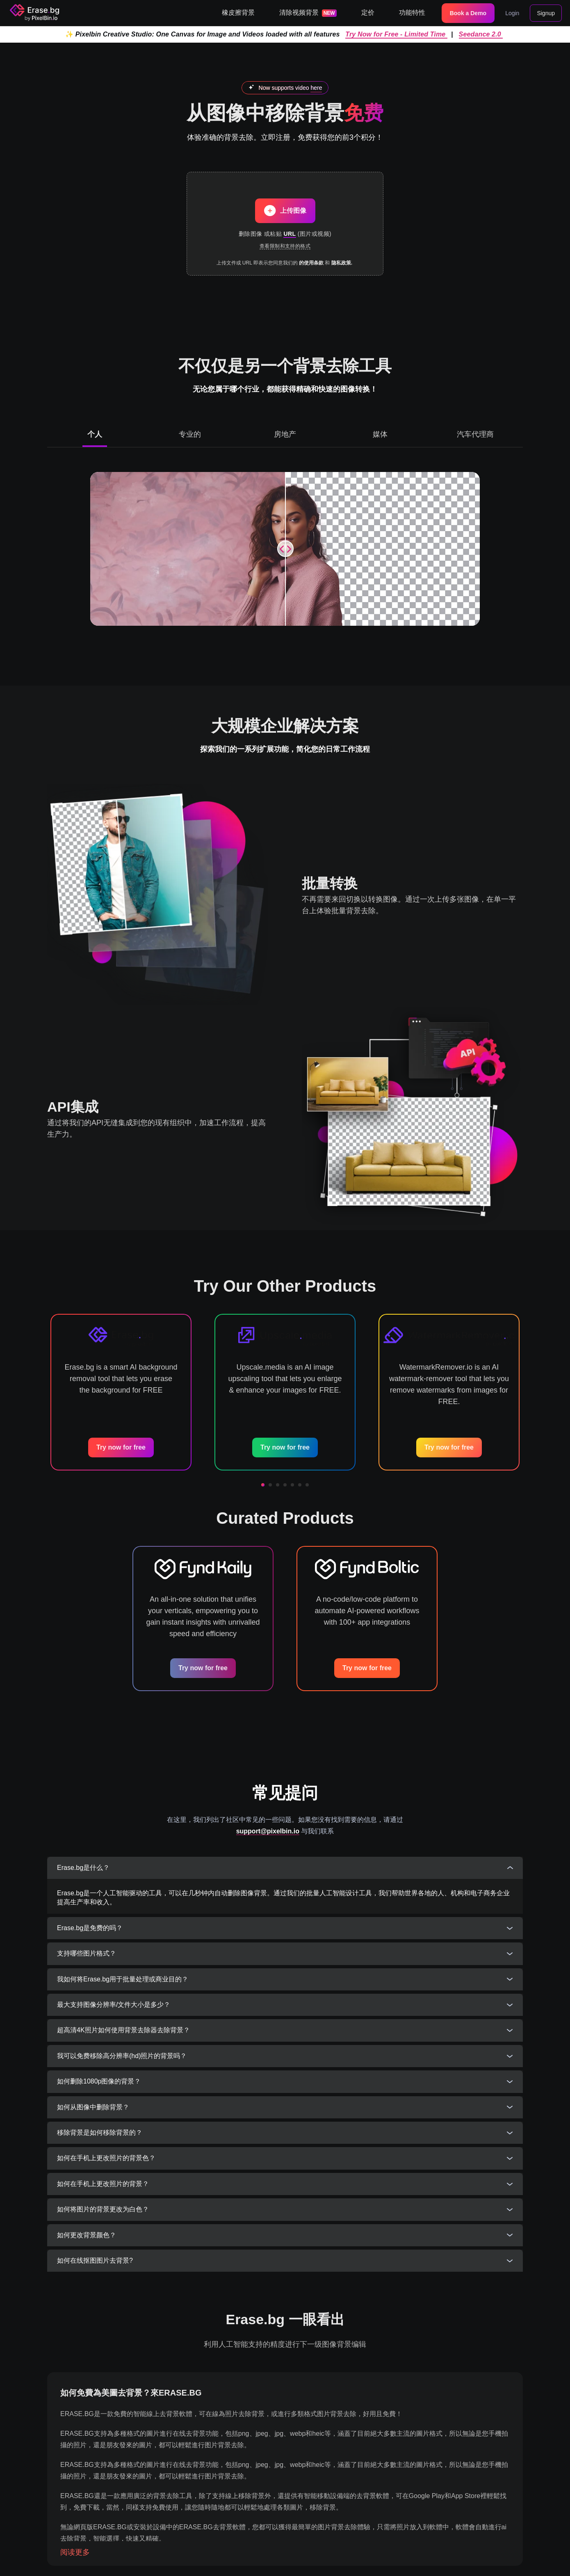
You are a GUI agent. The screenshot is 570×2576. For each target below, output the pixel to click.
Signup (546, 13)
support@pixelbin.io (267, 1831)
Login (512, 13)
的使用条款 (311, 263)
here (316, 87)
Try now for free (121, 1447)
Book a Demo (468, 13)
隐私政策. (341, 263)
